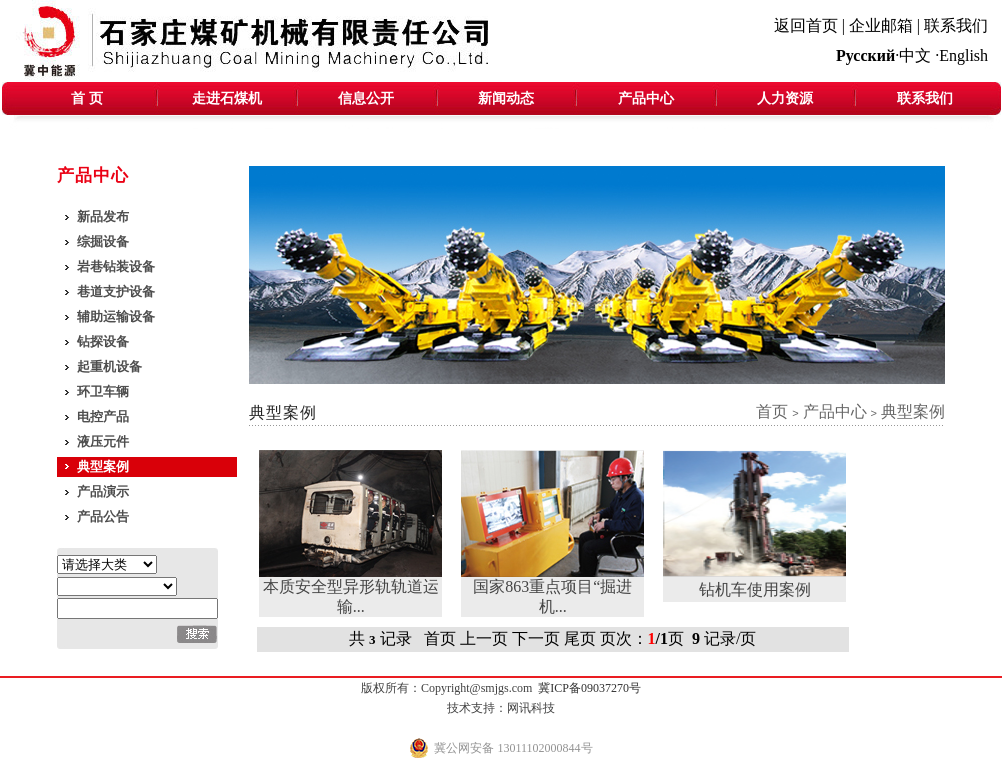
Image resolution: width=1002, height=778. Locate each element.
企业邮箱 (881, 25)
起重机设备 (109, 366)
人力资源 (785, 98)
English (963, 55)
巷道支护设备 (116, 291)
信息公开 (366, 98)
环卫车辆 (103, 391)
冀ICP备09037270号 (589, 688)
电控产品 (103, 416)
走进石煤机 (227, 98)
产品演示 (103, 491)
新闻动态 (506, 98)
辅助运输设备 (116, 316)
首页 (772, 411)
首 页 (87, 98)
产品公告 (103, 516)
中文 (915, 55)
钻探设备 (103, 341)
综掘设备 (103, 241)
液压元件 (103, 441)
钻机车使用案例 (755, 589)
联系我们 (956, 25)
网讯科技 (531, 708)
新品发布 (103, 216)
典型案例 (103, 466)
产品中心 (646, 98)
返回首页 (806, 25)
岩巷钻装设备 (116, 266)
